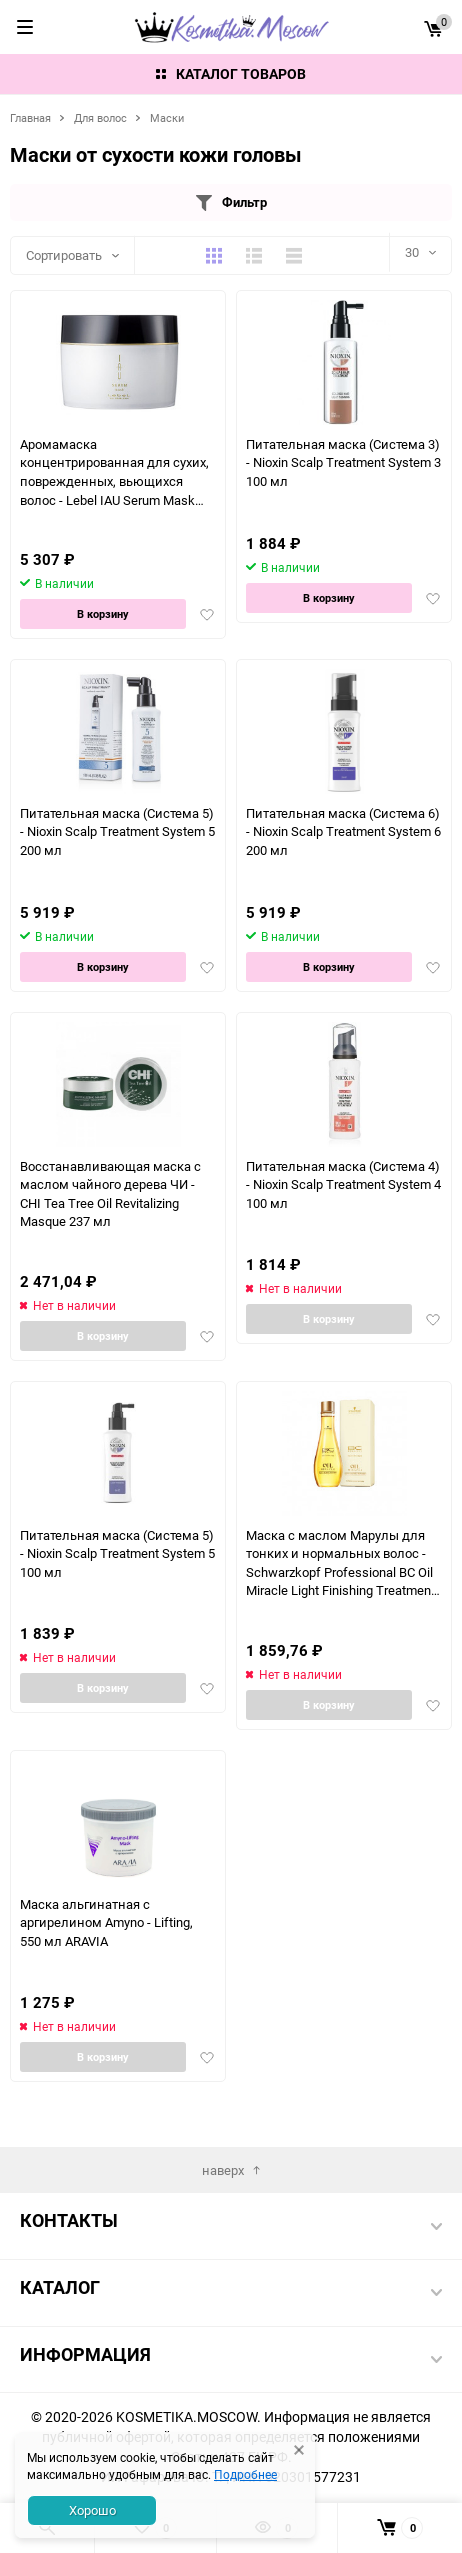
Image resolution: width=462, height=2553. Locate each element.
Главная (30, 117)
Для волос (100, 117)
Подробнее (245, 2474)
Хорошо (92, 2510)
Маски (167, 117)
